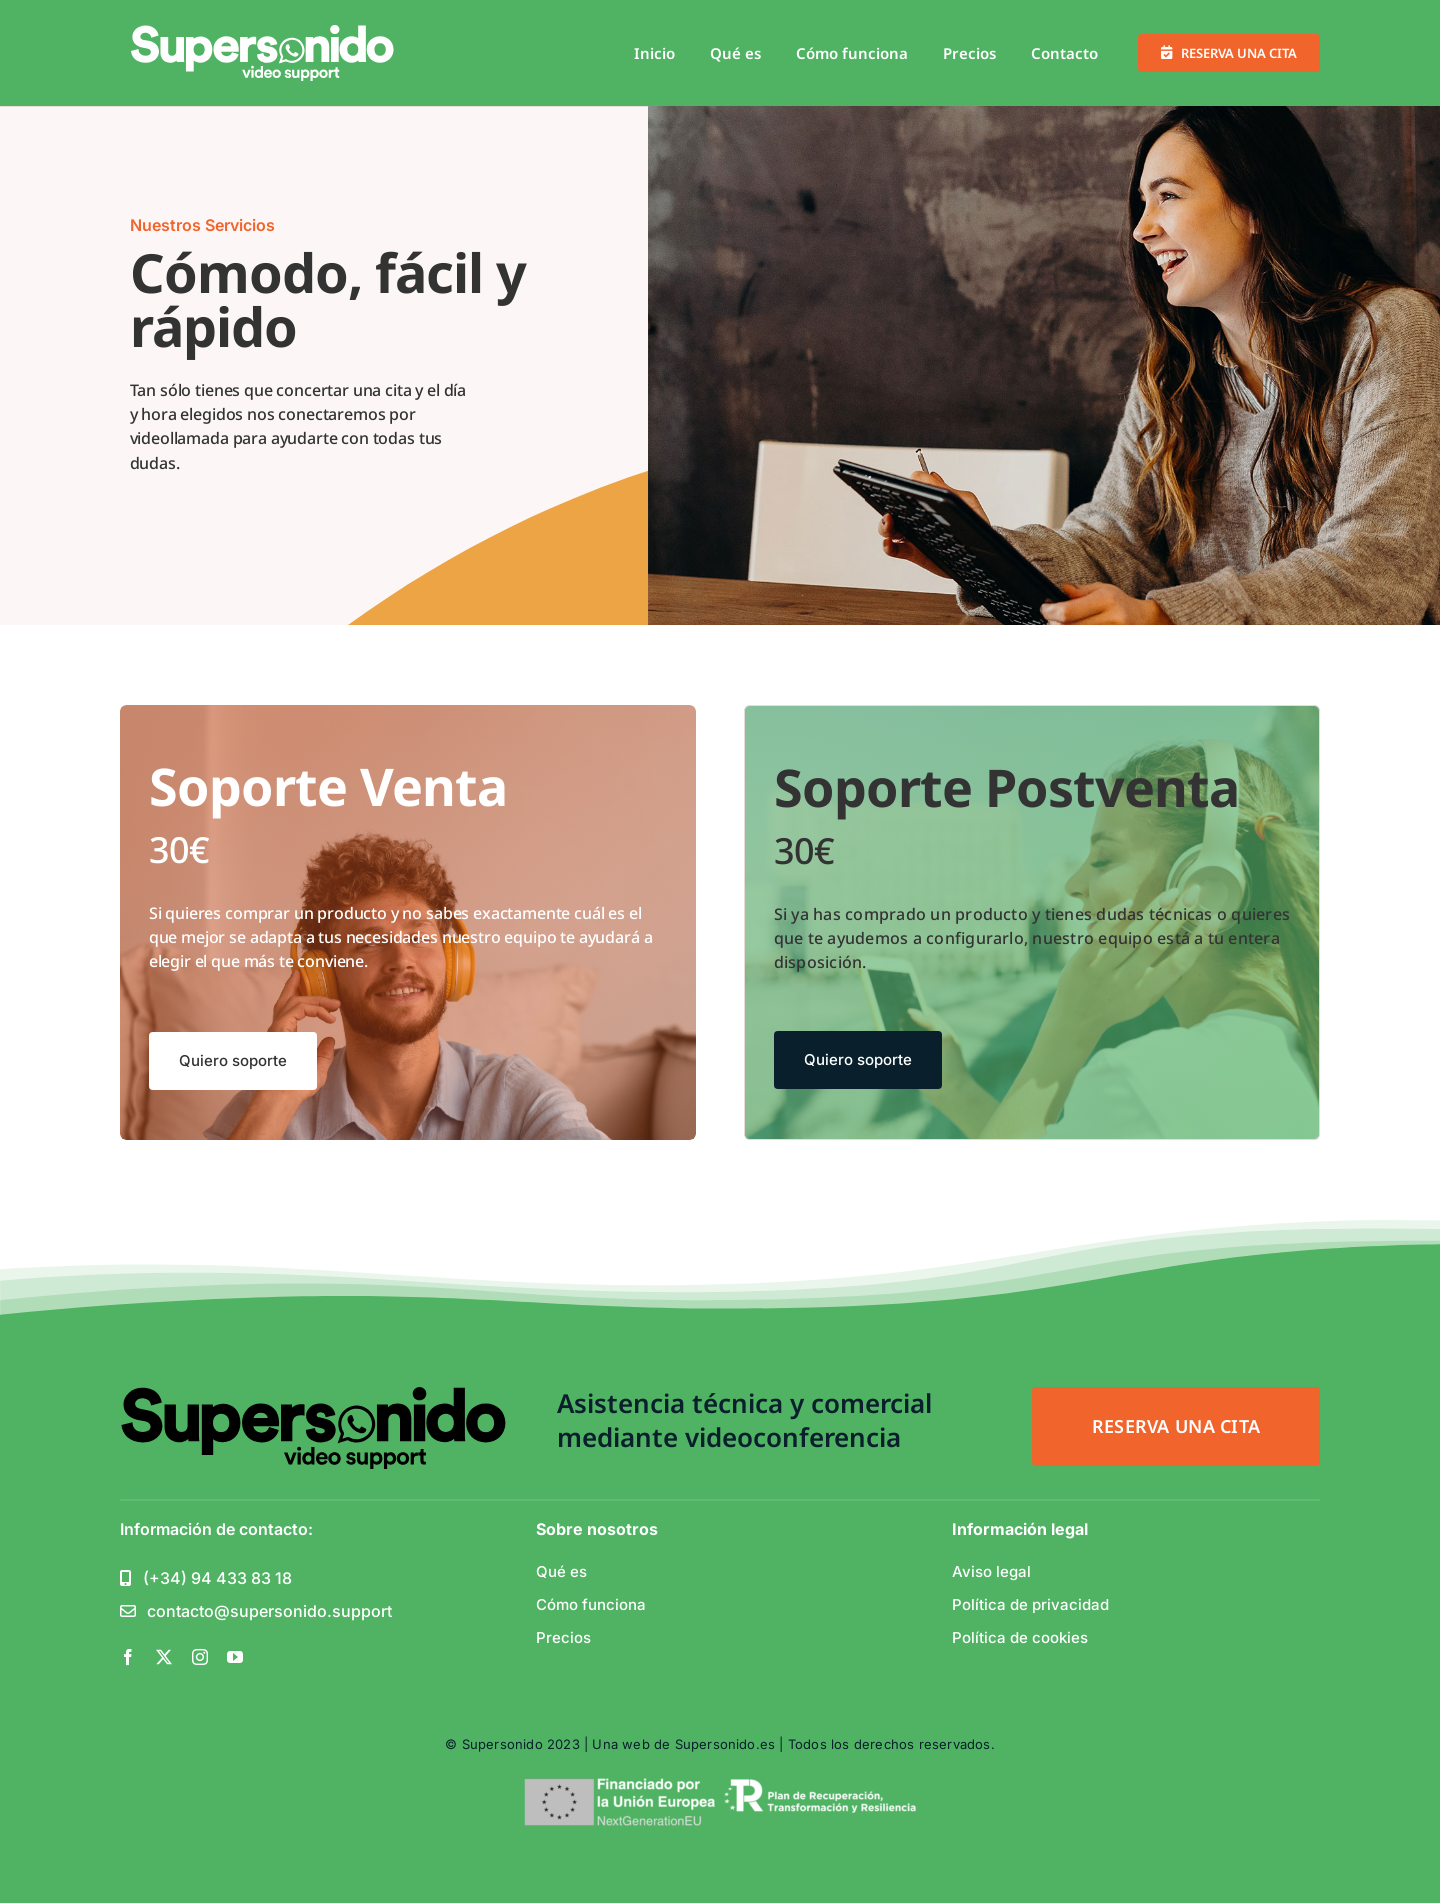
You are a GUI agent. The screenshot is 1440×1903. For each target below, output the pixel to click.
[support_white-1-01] (263, 33)
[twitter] (164, 1657)
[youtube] (235, 1657)
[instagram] (200, 1657)
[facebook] (128, 1657)
